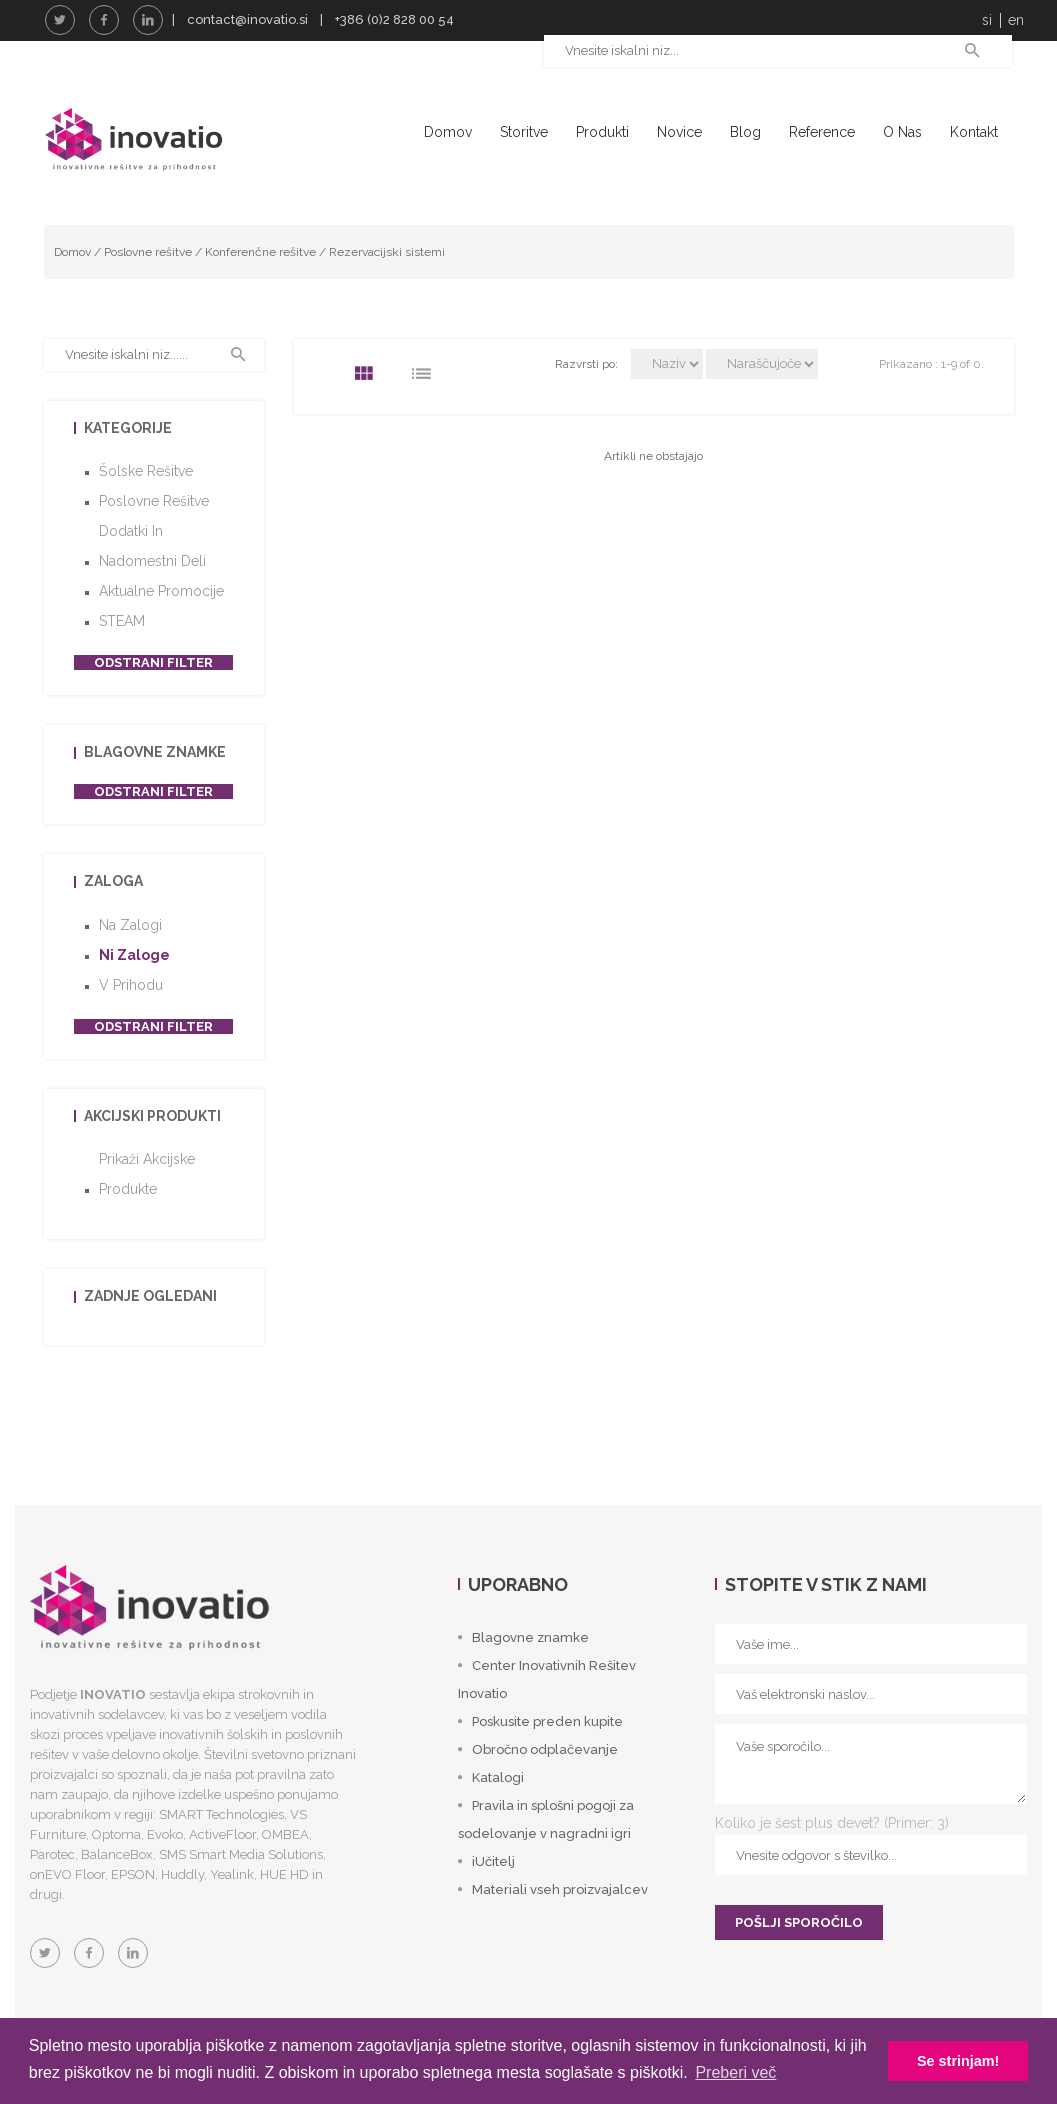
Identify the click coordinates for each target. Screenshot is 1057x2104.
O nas (902, 132)
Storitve (524, 132)
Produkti (602, 132)
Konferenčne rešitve (260, 286)
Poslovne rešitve (148, 286)
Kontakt (974, 132)
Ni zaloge (134, 990)
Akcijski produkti (152, 1151)
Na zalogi (130, 960)
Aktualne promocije (161, 626)
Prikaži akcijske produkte (147, 1209)
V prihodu (131, 1020)
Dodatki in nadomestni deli (152, 581)
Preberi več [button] (735, 2072)
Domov (448, 132)
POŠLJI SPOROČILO (799, 1957)
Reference (822, 132)
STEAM (122, 656)
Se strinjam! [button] (958, 2061)
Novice (679, 132)
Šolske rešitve (146, 506)
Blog (745, 132)
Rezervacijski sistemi (387, 286)
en (1016, 20)
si (987, 20)
